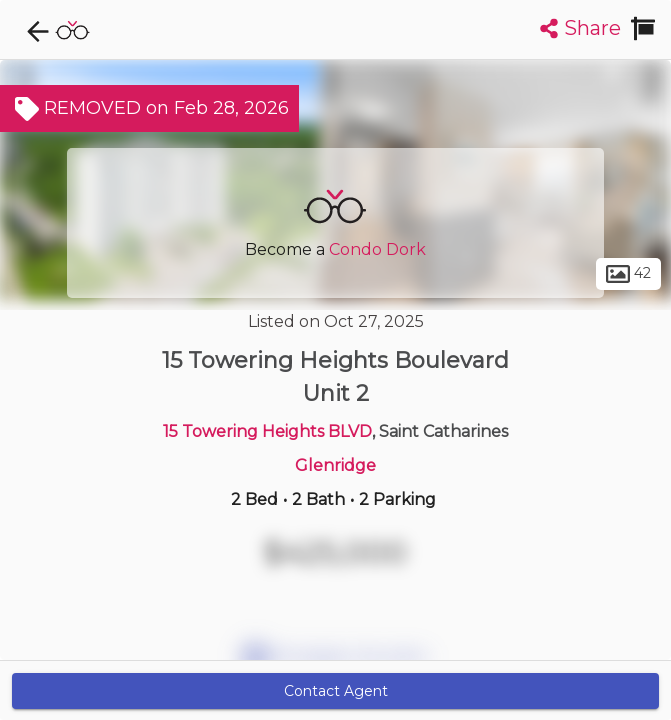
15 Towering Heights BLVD (267, 431)
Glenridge (335, 465)
